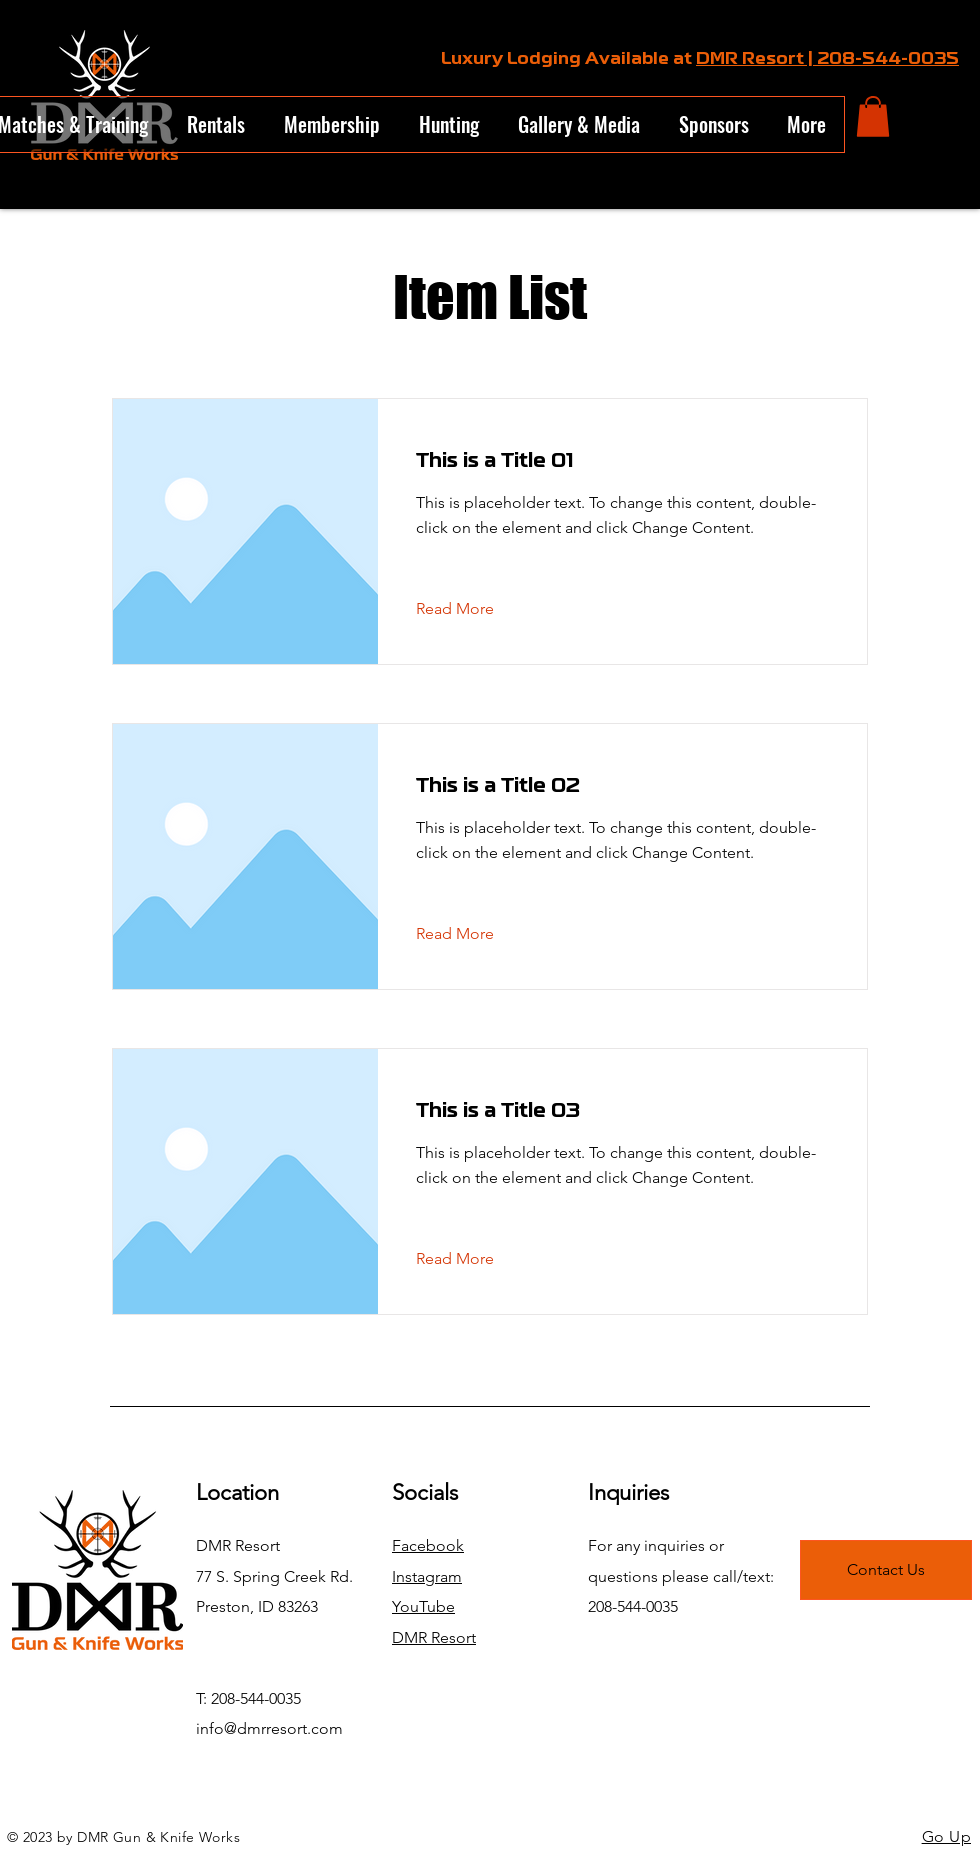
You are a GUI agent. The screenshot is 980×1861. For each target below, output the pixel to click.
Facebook (428, 1545)
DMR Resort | (756, 59)
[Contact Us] (886, 1570)
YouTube (423, 1606)
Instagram (427, 1576)
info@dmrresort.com (269, 1728)
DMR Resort (434, 1637)
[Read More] (470, 609)
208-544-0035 (888, 59)
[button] (873, 116)
